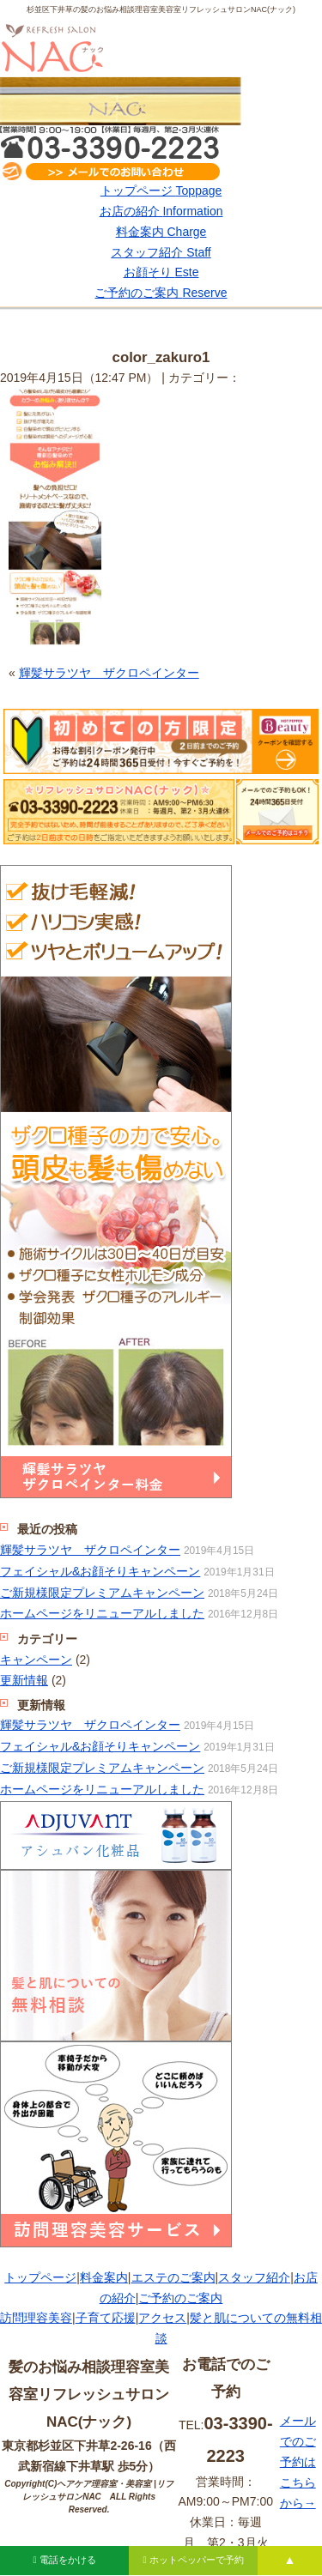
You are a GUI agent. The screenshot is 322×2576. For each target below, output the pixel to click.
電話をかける (64, 2560)
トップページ (161, 190)
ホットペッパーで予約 (193, 2560)
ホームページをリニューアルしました (102, 1613)
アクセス (162, 2318)
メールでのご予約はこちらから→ (298, 2461)
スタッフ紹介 (160, 252)
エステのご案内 (173, 2277)
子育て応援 (106, 2318)
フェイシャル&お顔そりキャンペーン (100, 1571)
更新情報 (24, 1680)
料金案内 (161, 232)
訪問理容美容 (36, 2318)
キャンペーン (36, 1659)
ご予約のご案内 (160, 292)
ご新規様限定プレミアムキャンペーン (102, 1592)
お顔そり (161, 272)
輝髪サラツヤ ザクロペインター (109, 673)
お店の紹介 (161, 211)
